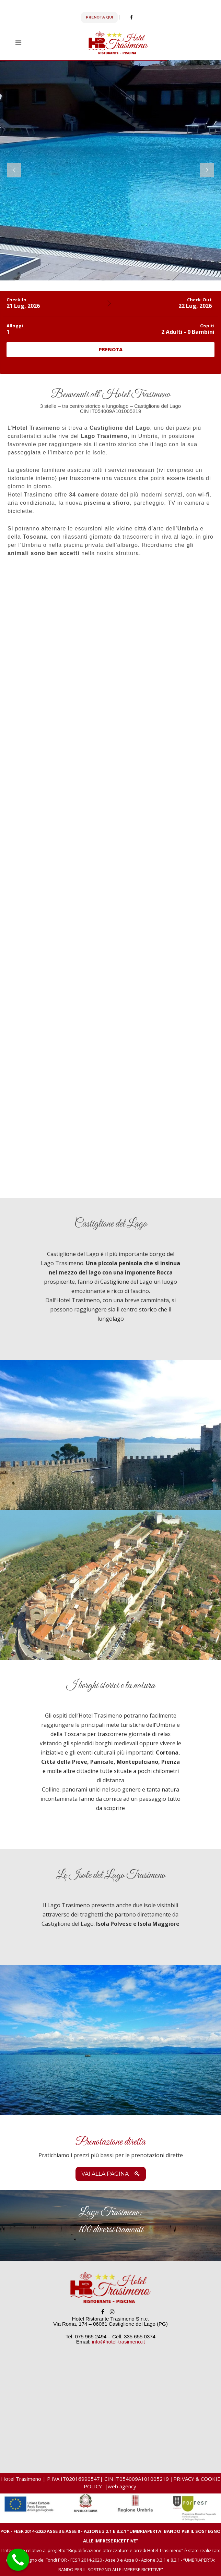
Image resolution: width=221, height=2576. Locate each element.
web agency (123, 2486)
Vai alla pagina (110, 2174)
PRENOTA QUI (99, 17)
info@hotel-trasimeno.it (118, 2342)
